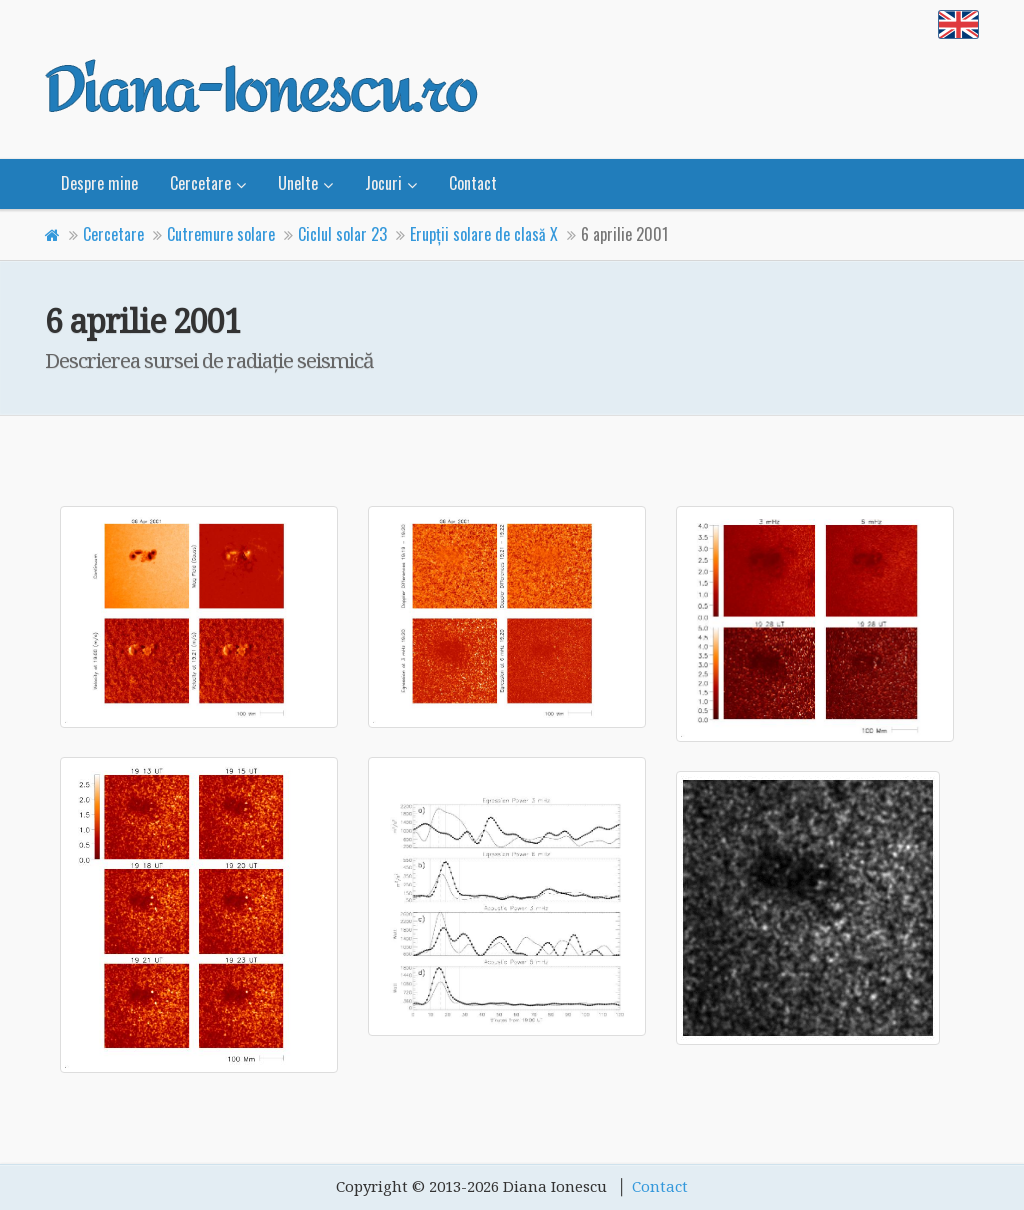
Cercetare (200, 183)
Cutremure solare (221, 234)
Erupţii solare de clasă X (484, 234)
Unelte (298, 183)
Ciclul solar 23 (342, 234)
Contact (473, 183)
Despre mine (99, 183)
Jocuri (383, 183)
